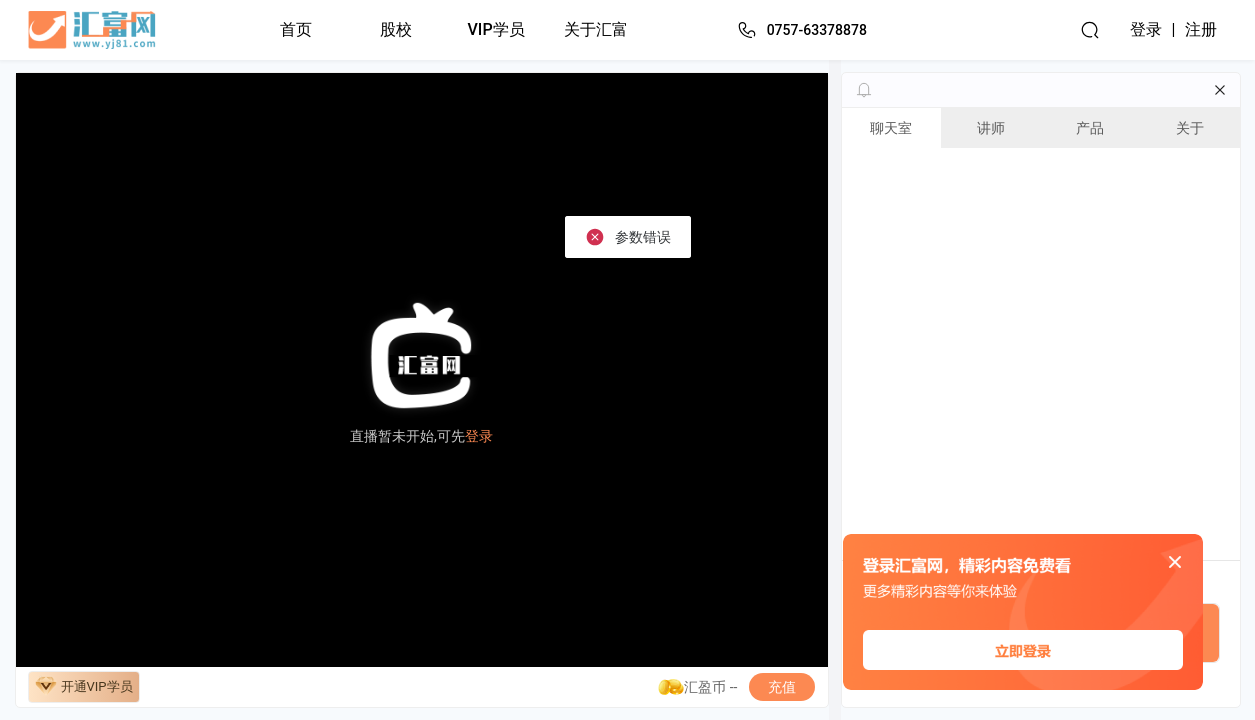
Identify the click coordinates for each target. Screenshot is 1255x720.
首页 (296, 29)
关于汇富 (596, 29)
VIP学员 (496, 29)
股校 (396, 29)
